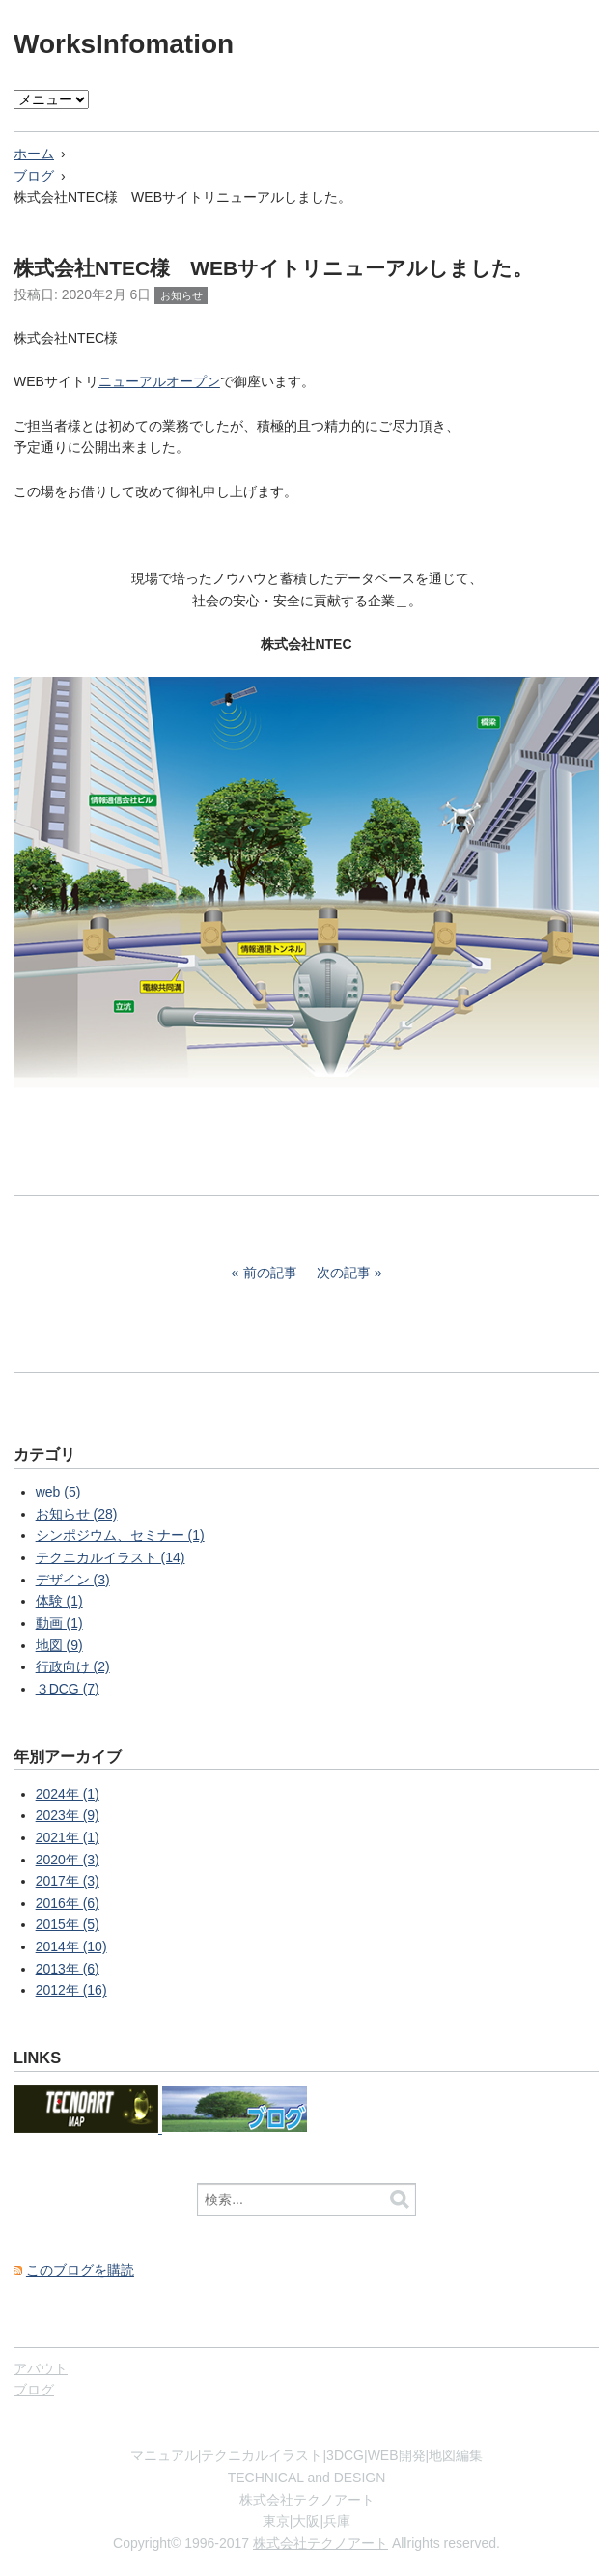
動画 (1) (59, 1623)
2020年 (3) (67, 1859)
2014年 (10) (71, 1946)
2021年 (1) (67, 1837)
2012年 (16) (71, 1990)
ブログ (34, 175)
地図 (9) (59, 1645)
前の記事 (270, 1272)
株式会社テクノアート (320, 2543)
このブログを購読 (80, 2270)
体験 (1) (59, 1601)
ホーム (34, 153)
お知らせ (181, 295)
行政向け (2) (73, 1666)
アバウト (41, 2368)
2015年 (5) (67, 1924)
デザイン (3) (73, 1579)
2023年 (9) (67, 1815)
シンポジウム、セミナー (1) (120, 1535)
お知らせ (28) (77, 1514)
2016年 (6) (67, 1903)
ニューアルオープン (159, 381)
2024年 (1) (67, 1794)
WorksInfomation (124, 44)
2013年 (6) (67, 1968)
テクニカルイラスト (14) (110, 1557)
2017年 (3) (67, 1881)
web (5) (58, 1491)
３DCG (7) (67, 1688)
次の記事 (344, 1272)
